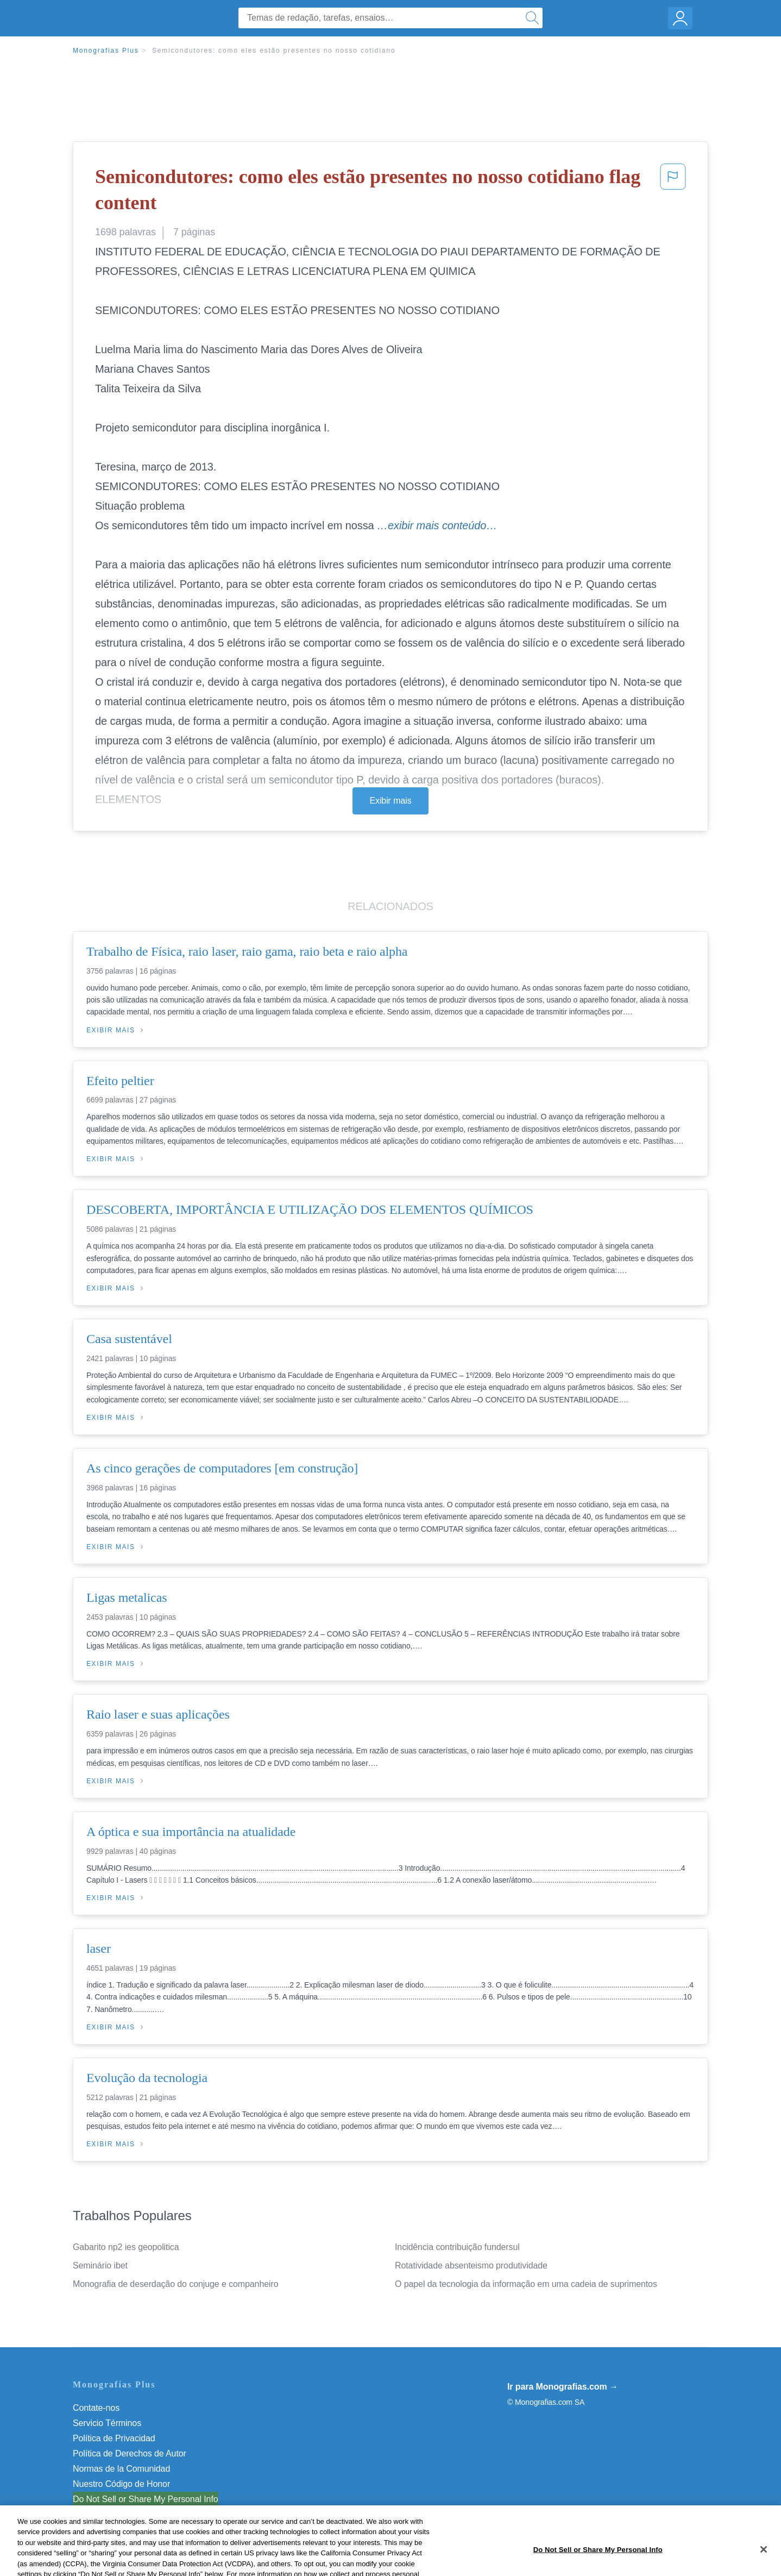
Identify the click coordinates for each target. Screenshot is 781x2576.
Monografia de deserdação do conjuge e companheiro (175, 2284)
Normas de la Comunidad (121, 2468)
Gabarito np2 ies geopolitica (126, 2247)
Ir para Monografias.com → (562, 2386)
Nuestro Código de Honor (121, 2484)
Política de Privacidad (114, 2438)
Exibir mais (390, 800)
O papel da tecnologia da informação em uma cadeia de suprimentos (526, 2284)
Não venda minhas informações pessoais (151, 2499)
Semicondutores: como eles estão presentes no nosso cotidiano (273, 50)
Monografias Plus (106, 50)
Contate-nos (96, 2407)
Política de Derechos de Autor (129, 2453)
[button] (673, 192)
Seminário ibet (100, 2265)
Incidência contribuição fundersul (457, 2247)
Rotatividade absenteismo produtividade (471, 2265)
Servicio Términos (107, 2423)
